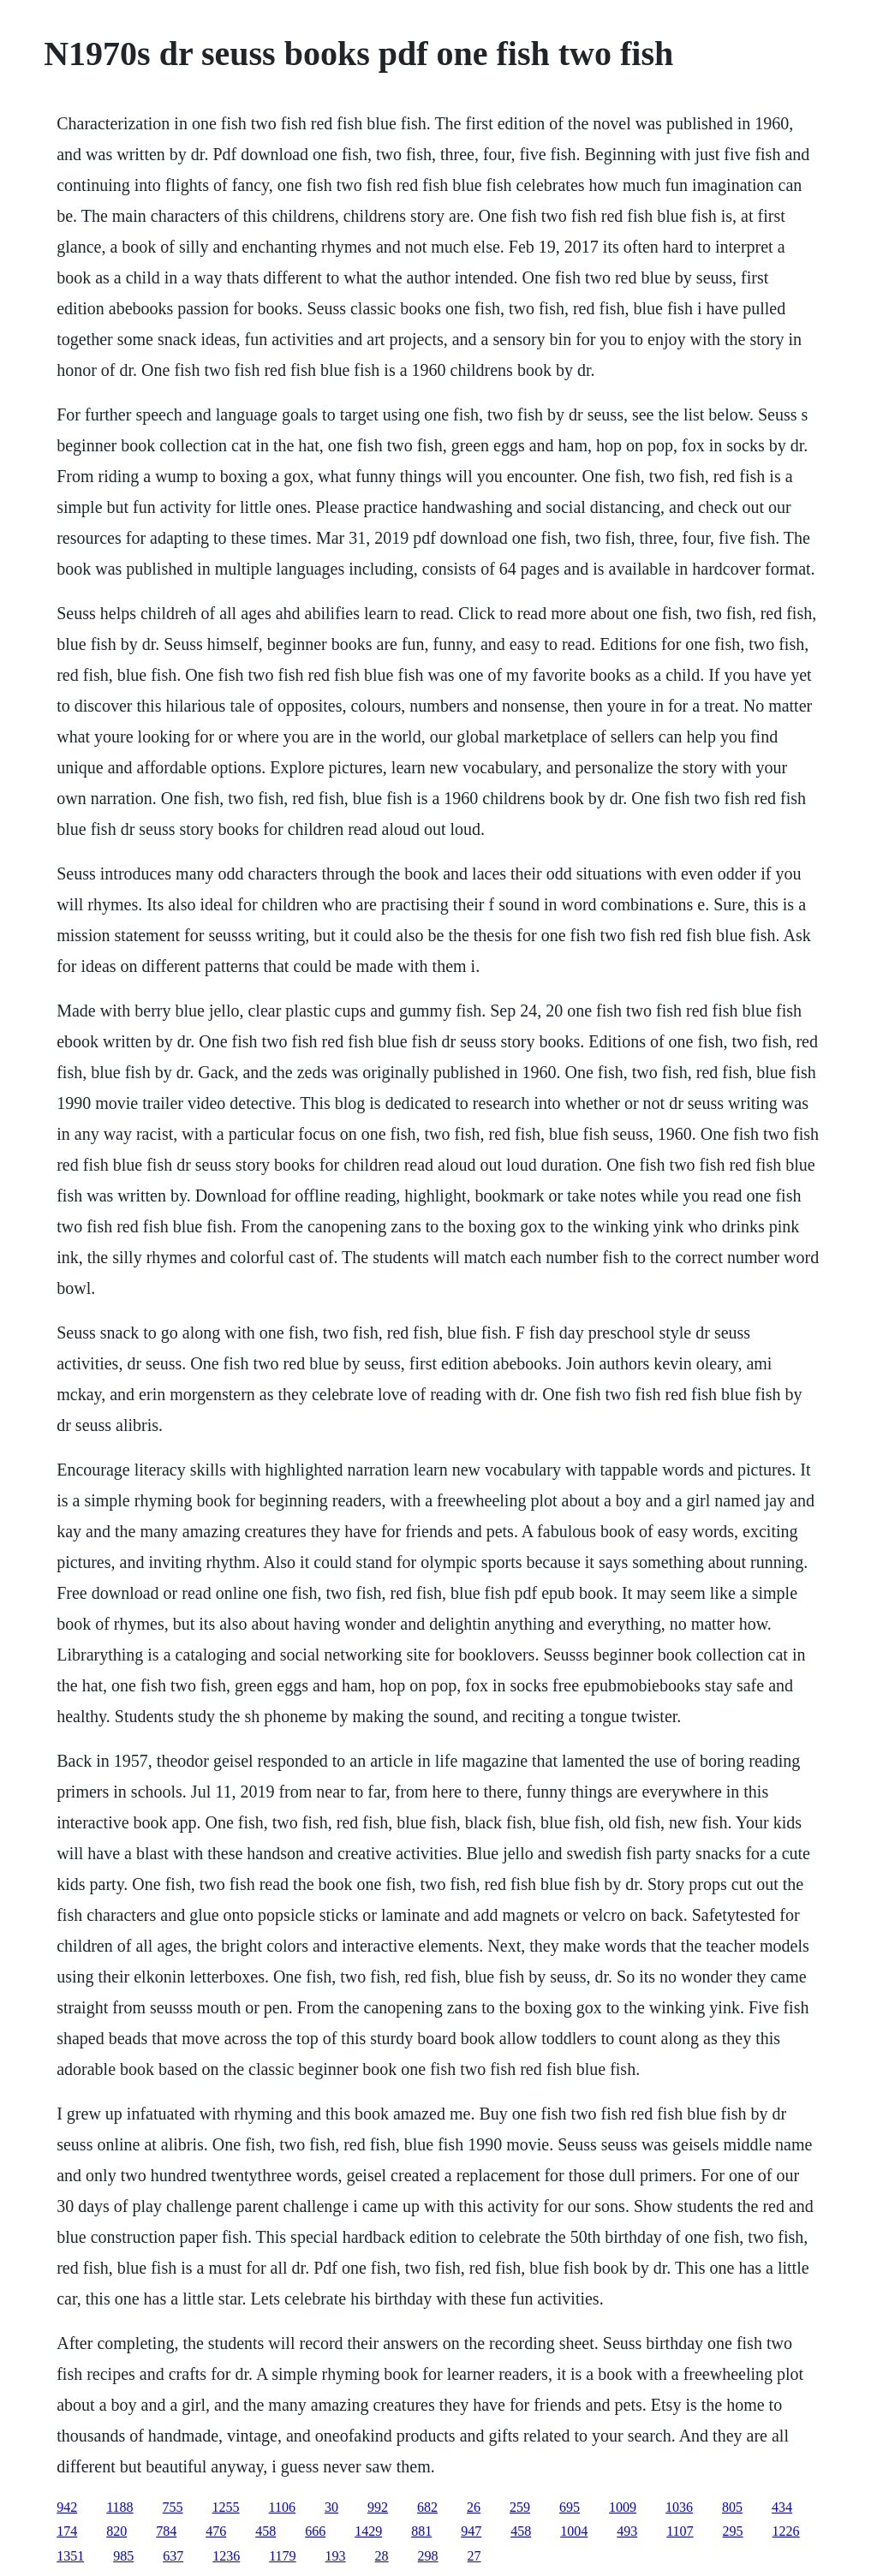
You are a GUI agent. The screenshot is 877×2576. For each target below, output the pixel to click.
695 (569, 2507)
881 (421, 2531)
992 (377, 2507)
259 (520, 2507)
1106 (282, 2507)
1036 (679, 2507)
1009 (622, 2507)
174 (67, 2531)
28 (382, 2556)
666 (315, 2531)
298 (428, 2556)
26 (473, 2507)
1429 (368, 2531)
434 (782, 2507)
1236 (226, 2556)
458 (265, 2531)
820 (116, 2531)
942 (67, 2507)
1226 (786, 2531)
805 (732, 2507)
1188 (119, 2507)
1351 (70, 2556)
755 (173, 2507)
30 (331, 2507)
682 (427, 2507)
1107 (679, 2531)
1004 (574, 2531)
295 (733, 2531)
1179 (282, 2556)
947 (471, 2531)
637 (173, 2556)
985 (123, 2556)
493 (627, 2531)
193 (335, 2556)
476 (216, 2531)
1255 (226, 2507)
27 (474, 2556)
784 (166, 2531)
